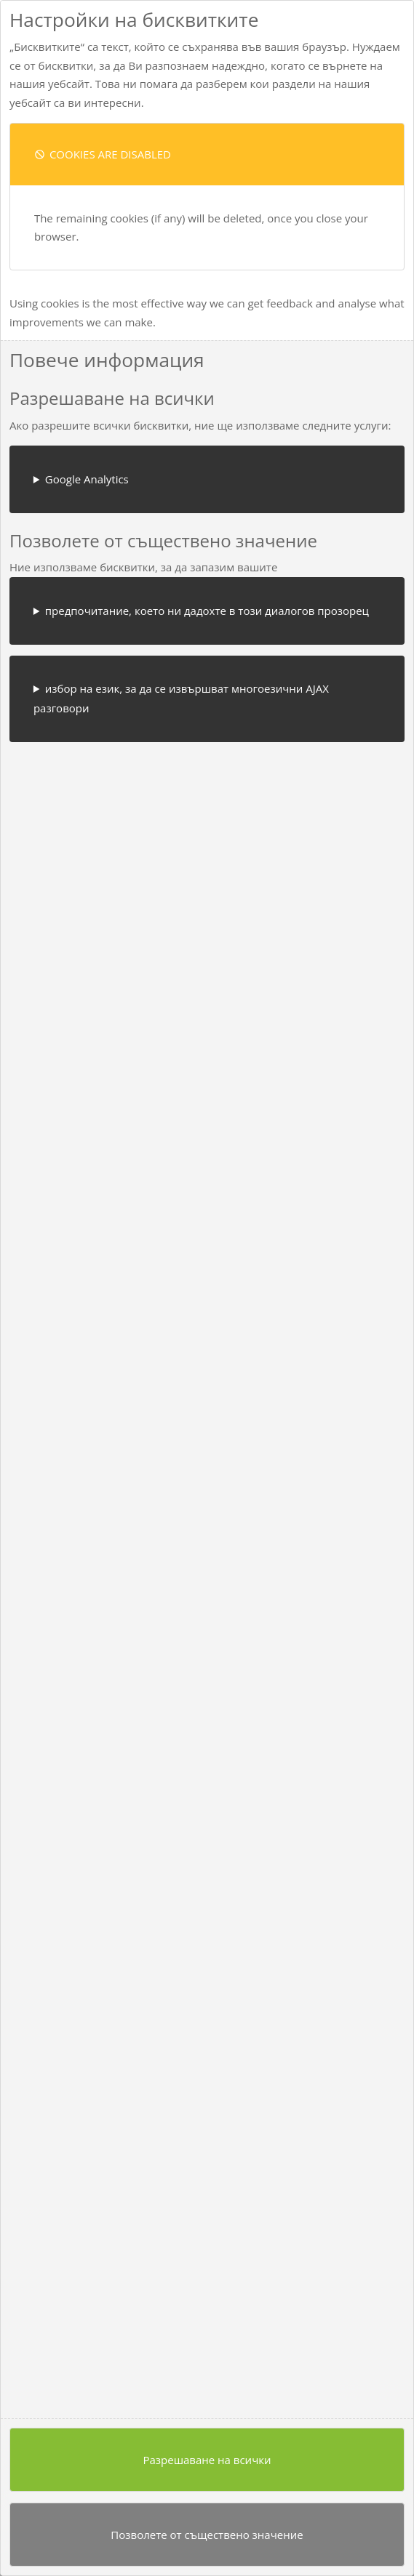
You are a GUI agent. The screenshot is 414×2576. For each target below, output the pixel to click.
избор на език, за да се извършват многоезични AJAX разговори (181, 698)
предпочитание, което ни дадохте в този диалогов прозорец (207, 610)
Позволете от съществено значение (207, 2534)
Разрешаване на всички (207, 2459)
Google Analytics (87, 479)
